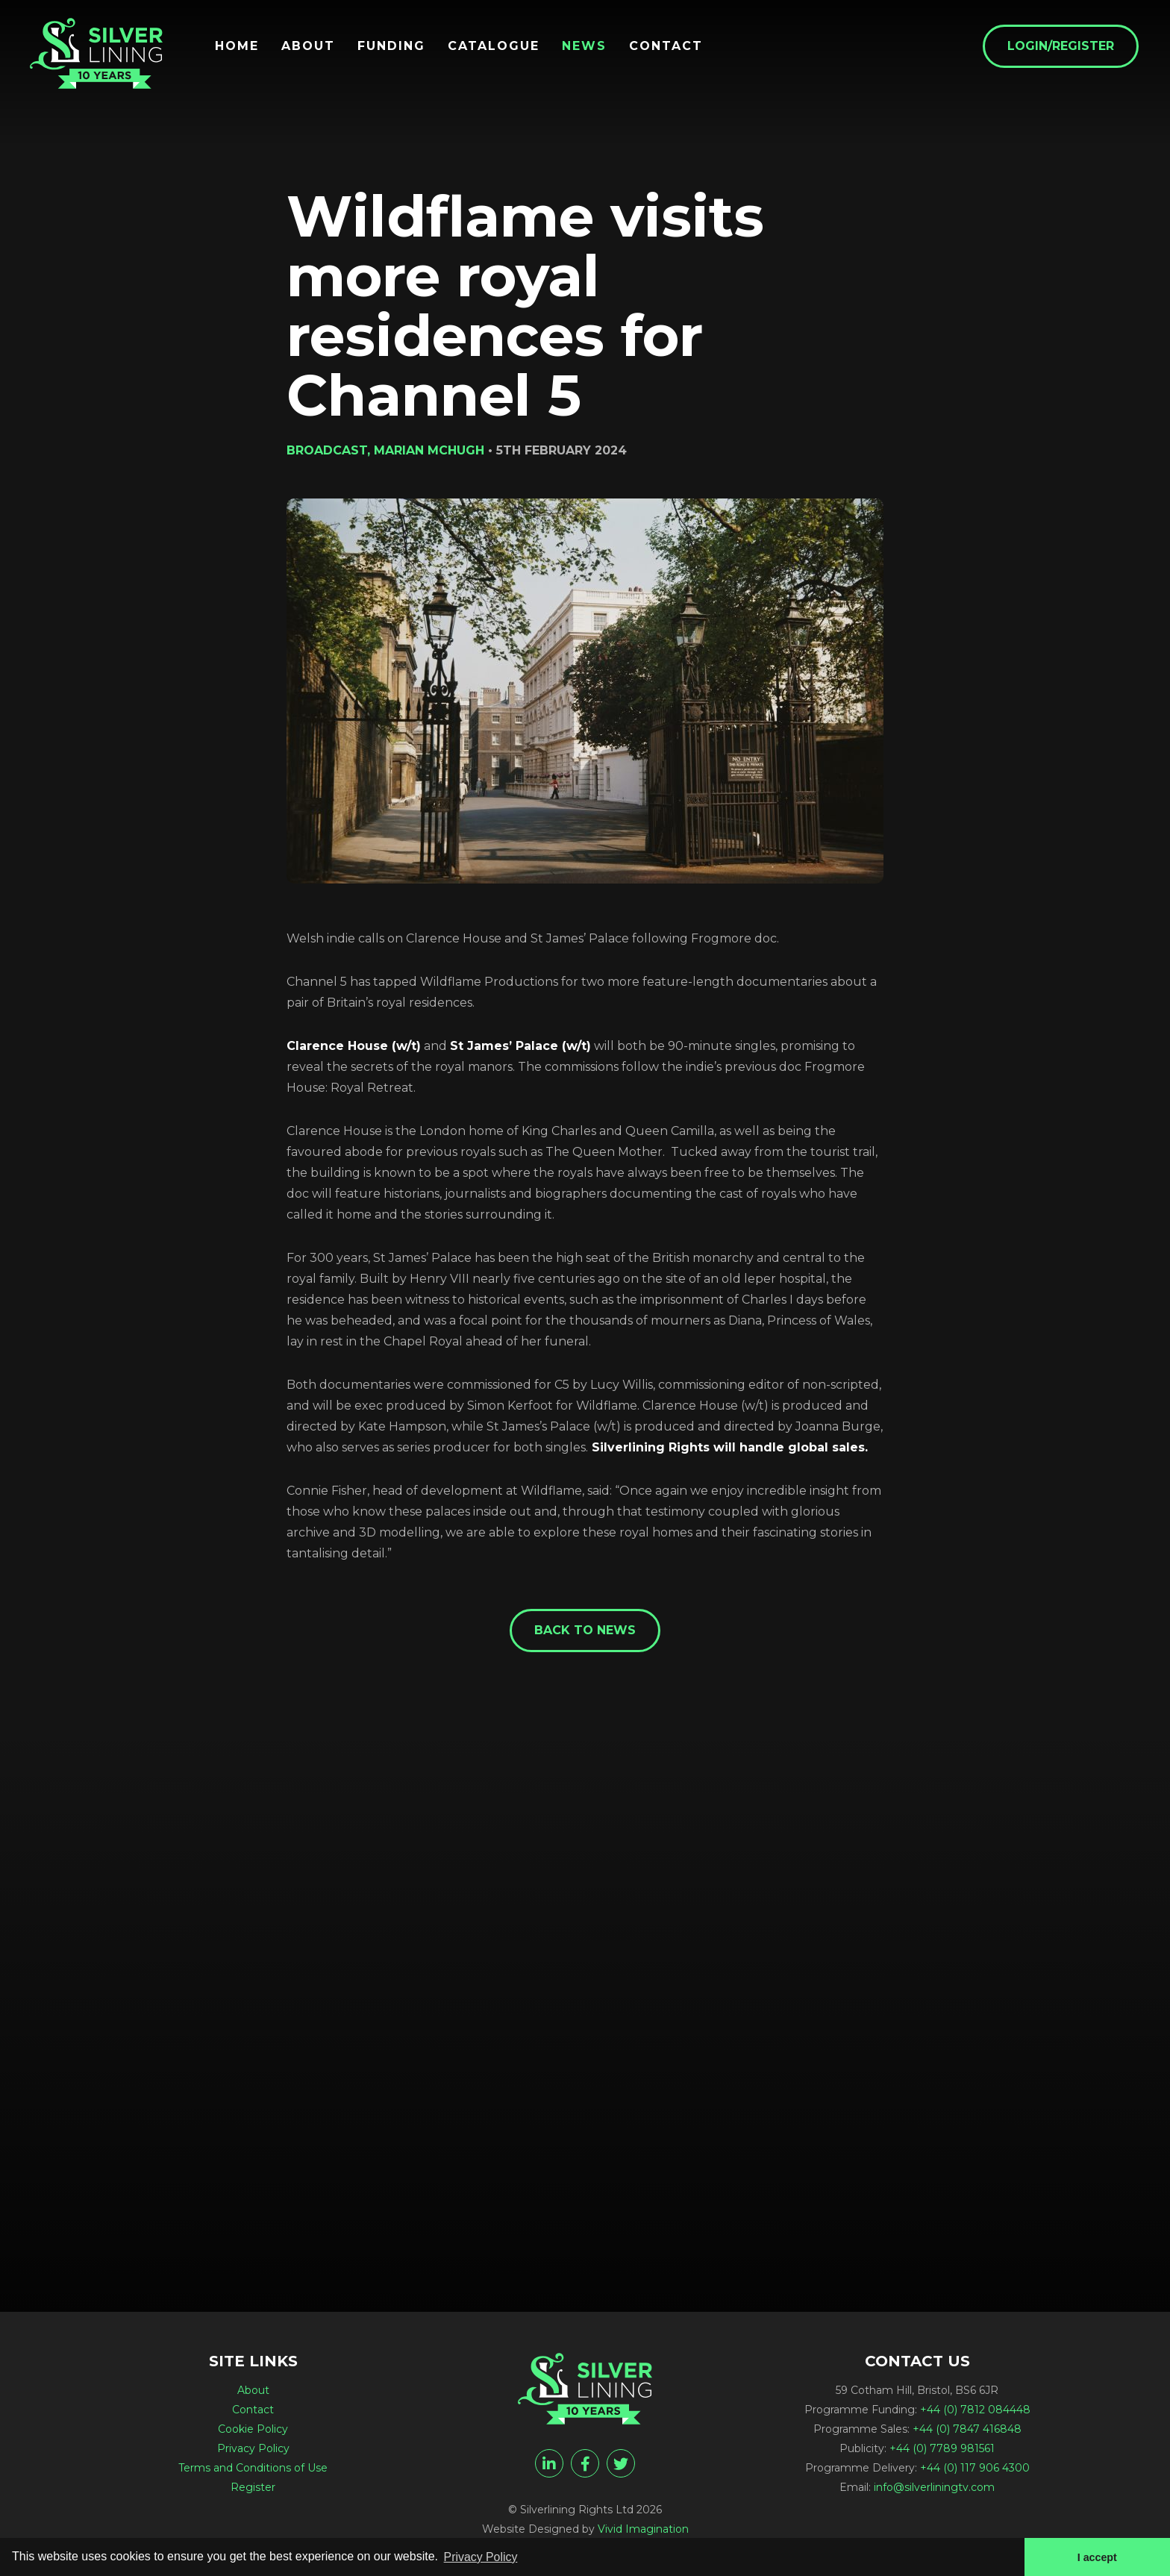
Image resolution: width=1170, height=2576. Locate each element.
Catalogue (495, 46)
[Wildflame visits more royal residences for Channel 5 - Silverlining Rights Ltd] (97, 54)
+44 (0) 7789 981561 (942, 2448)
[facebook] (585, 2463)
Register (253, 2487)
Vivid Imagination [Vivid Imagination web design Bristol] (643, 2529)
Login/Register (1062, 46)
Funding (393, 46)
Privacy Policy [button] (481, 2556)
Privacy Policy (253, 2448)
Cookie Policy (253, 2429)
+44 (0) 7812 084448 (975, 2409)
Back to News (585, 1630)
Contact (667, 46)
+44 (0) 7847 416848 (967, 2429)
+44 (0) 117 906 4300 (975, 2468)
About (310, 46)
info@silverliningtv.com (934, 2487)
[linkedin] (549, 2463)
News (585, 46)
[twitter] (621, 2463)
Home (238, 46)
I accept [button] (1097, 2557)
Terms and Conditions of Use (253, 2468)
